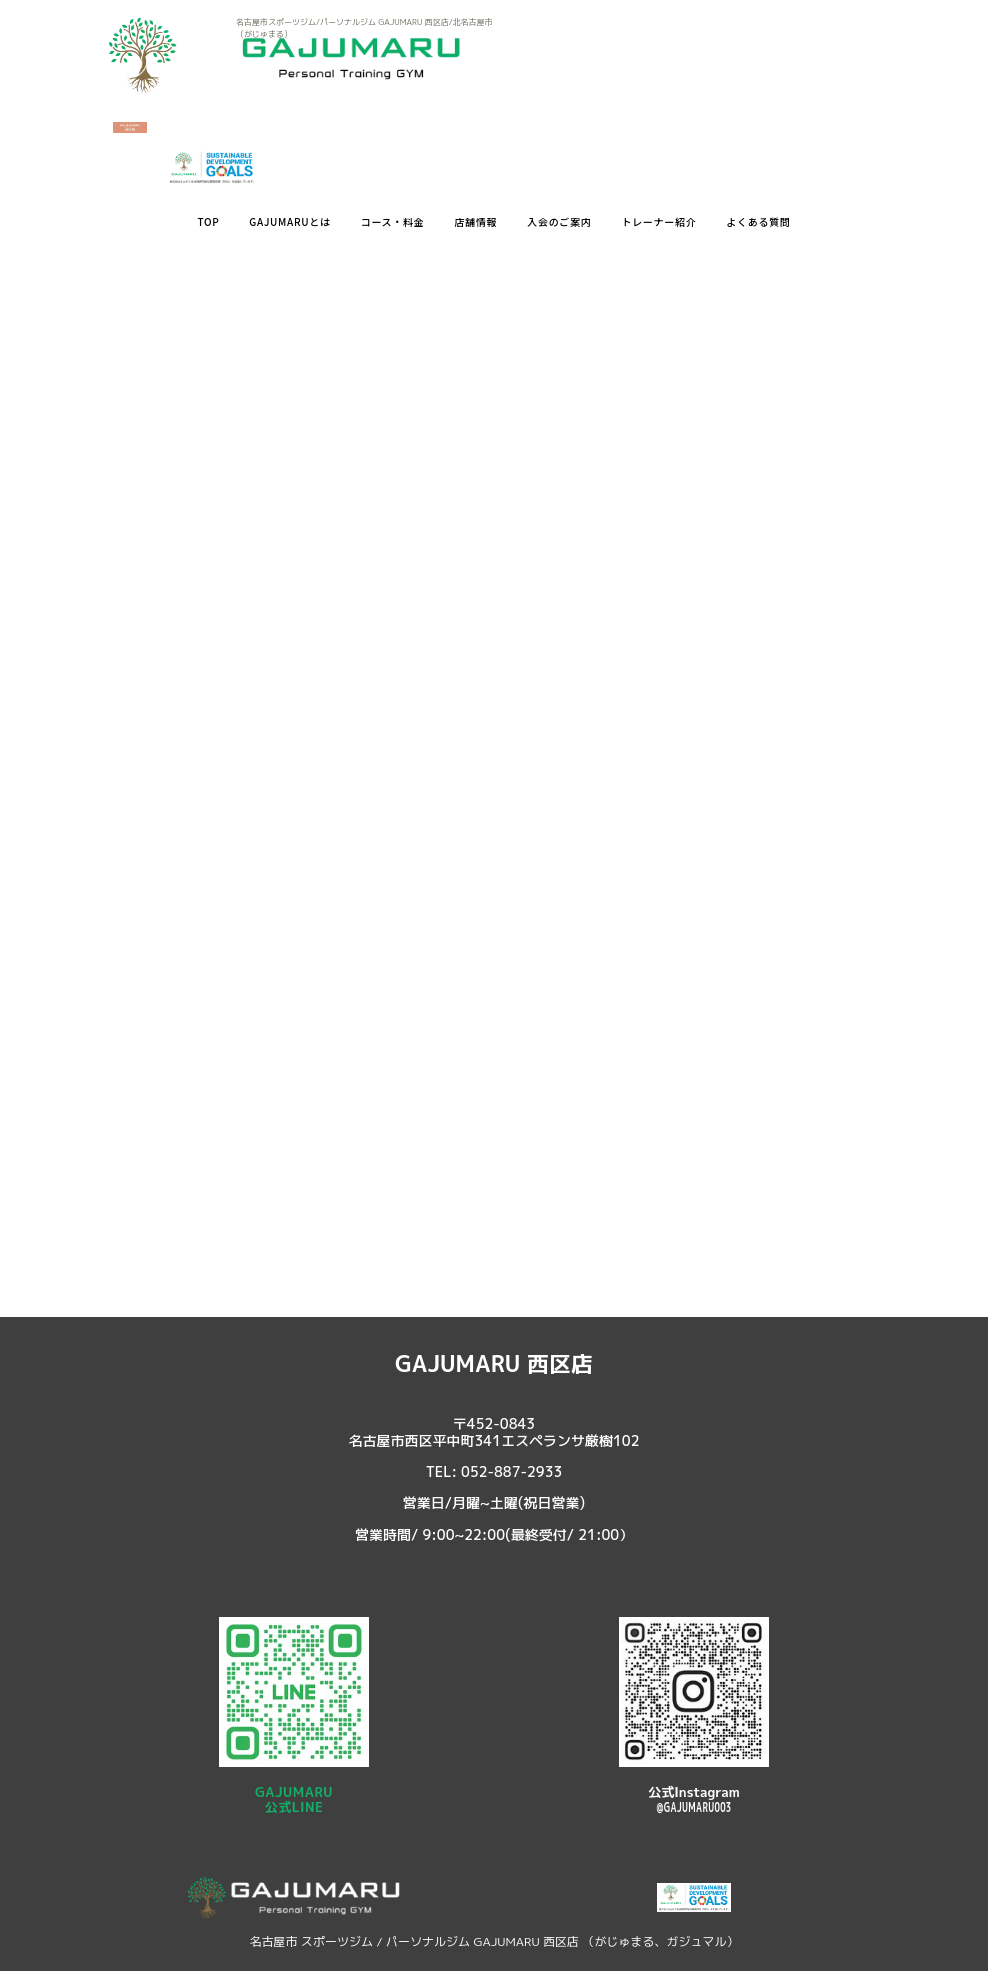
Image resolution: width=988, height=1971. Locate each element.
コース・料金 (393, 221)
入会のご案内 (559, 221)
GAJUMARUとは (289, 221)
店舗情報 (475, 221)
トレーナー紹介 (658, 221)
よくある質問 (758, 221)
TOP (208, 221)
